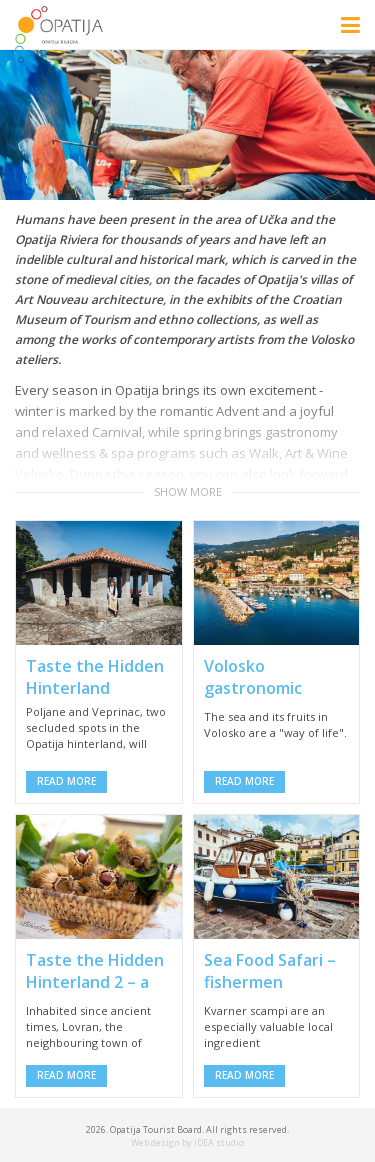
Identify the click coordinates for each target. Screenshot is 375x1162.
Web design (155, 1142)
